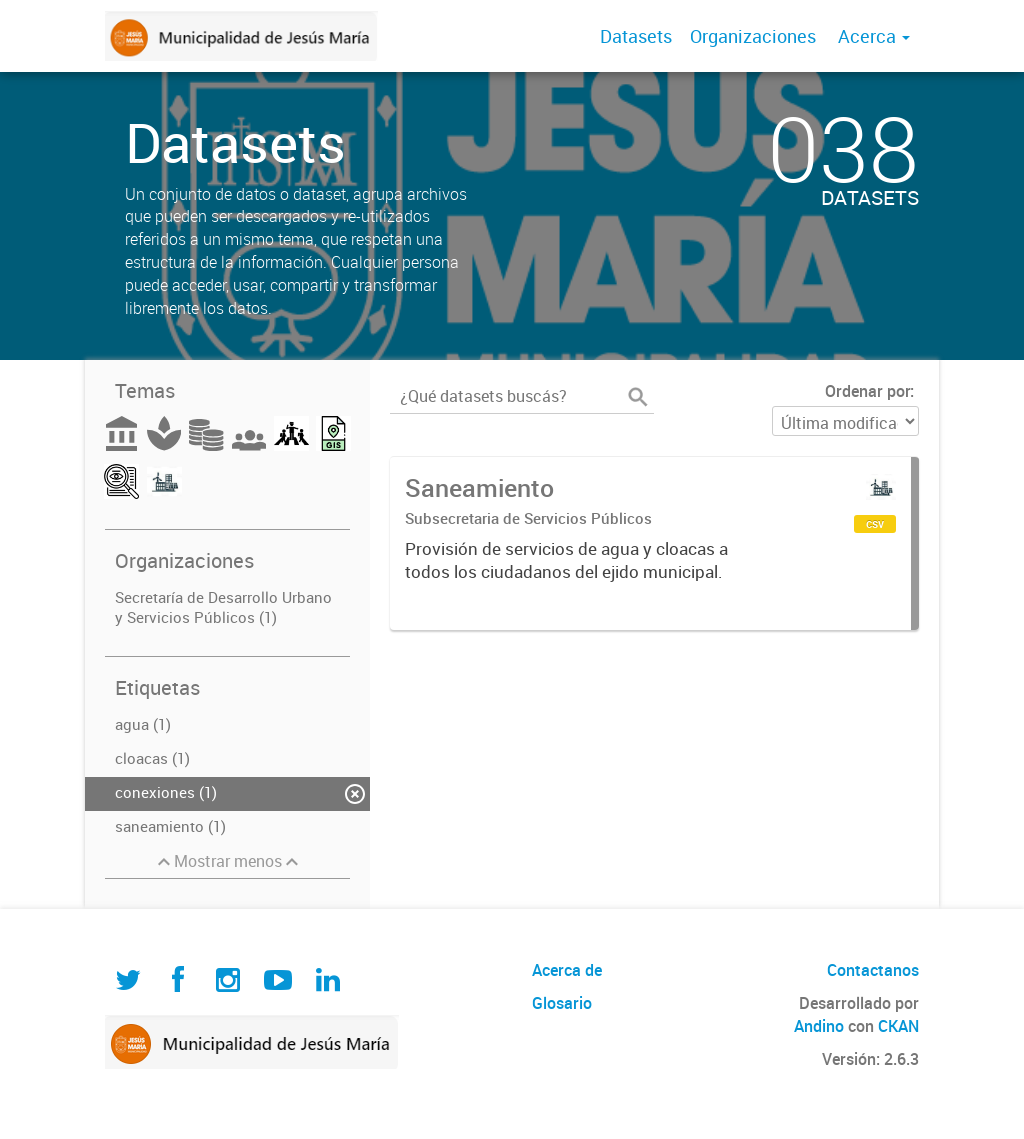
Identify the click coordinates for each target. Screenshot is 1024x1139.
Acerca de (567, 970)
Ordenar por (867, 391)
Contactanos (873, 970)
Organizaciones (753, 36)
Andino (819, 1026)
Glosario (562, 1003)
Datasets (636, 36)
